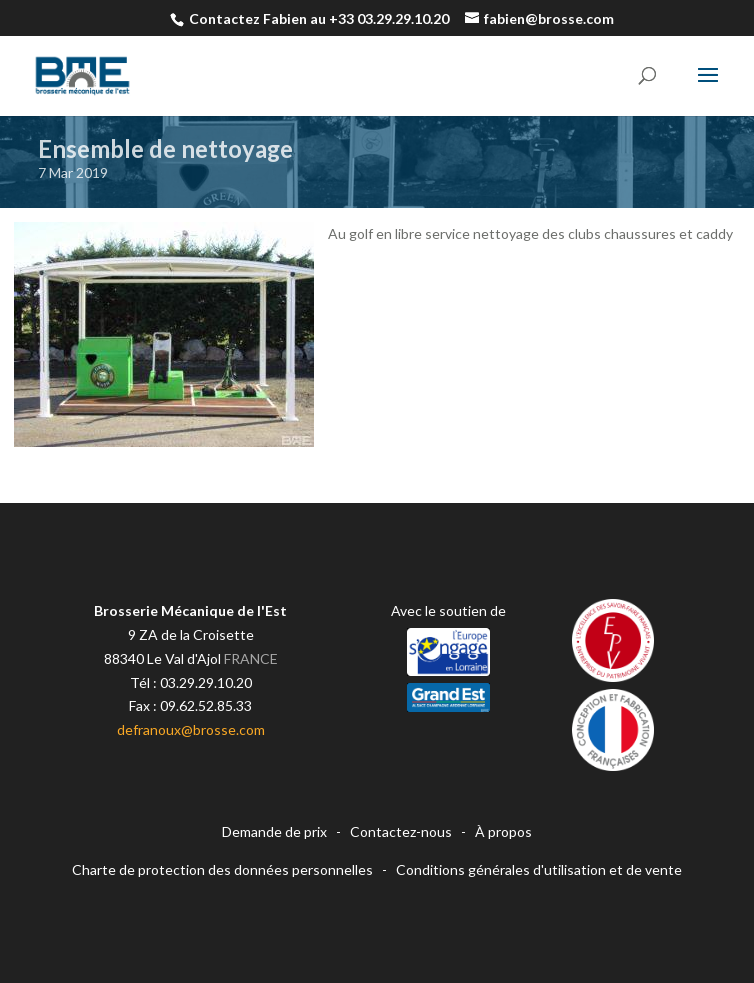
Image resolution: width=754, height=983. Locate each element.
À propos (503, 831)
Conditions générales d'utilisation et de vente (539, 869)
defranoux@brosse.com (191, 729)
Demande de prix (274, 831)
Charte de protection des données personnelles (222, 869)
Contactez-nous (401, 831)
